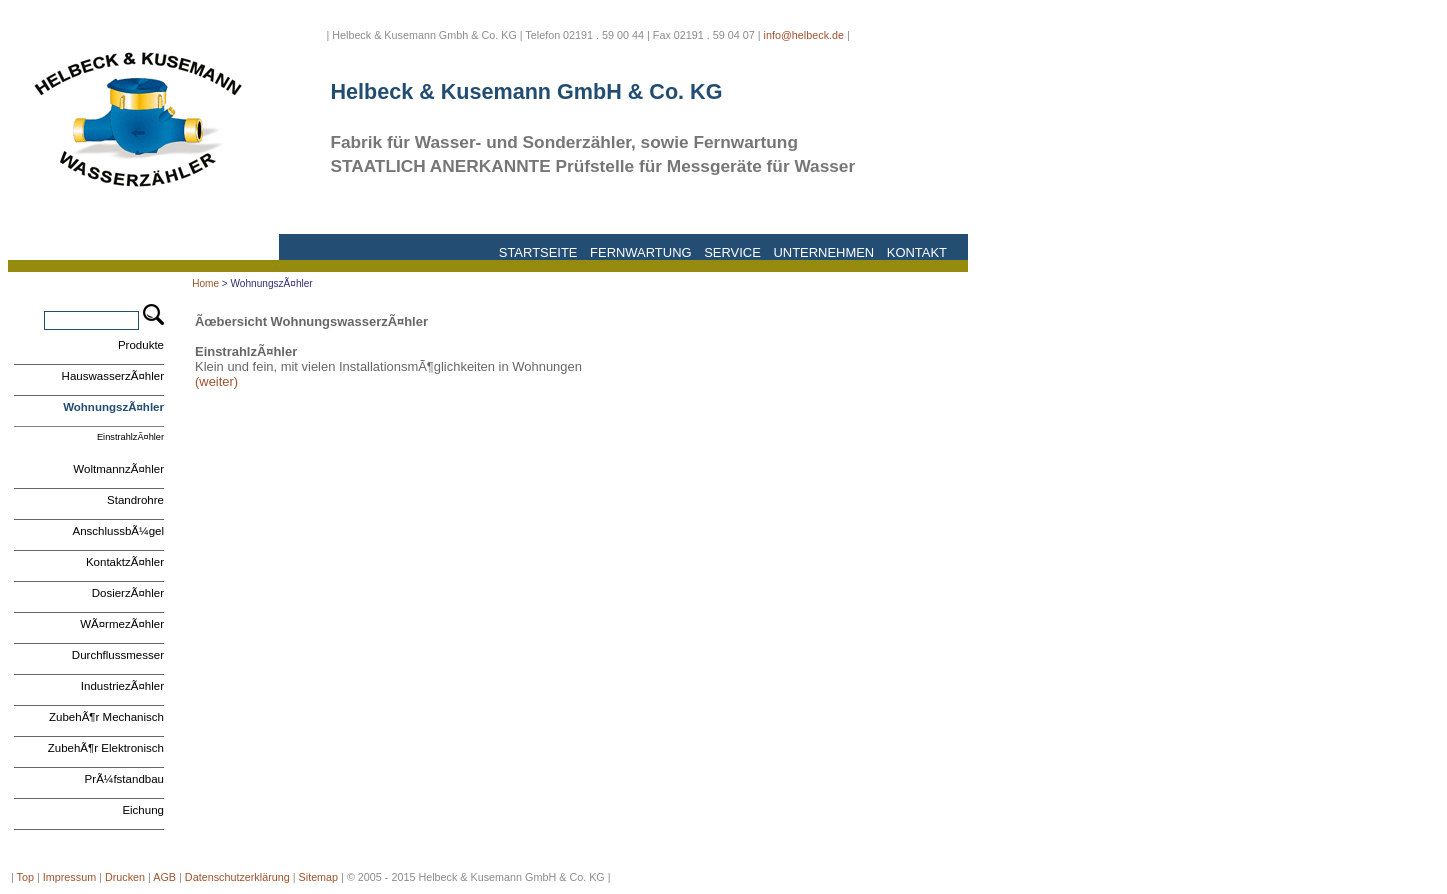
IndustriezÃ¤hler (122, 686)
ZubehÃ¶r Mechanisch (106, 717)
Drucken (125, 877)
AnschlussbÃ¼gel (118, 531)
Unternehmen (823, 252)
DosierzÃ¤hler (128, 593)
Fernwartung (640, 252)
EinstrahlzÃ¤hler (130, 437)
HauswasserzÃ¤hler (113, 376)
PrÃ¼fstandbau (124, 779)
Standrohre (135, 500)
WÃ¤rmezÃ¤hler (122, 624)
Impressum (69, 877)
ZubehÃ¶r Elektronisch (106, 748)
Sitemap (319, 877)
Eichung (143, 810)
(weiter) (216, 381)
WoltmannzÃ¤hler (118, 469)
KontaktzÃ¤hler (125, 562)
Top (25, 877)
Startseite (538, 252)
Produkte (141, 345)
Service (732, 252)
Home (205, 283)
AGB (164, 877)
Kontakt (917, 252)
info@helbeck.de (804, 35)
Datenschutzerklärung (237, 877)
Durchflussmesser (118, 655)
